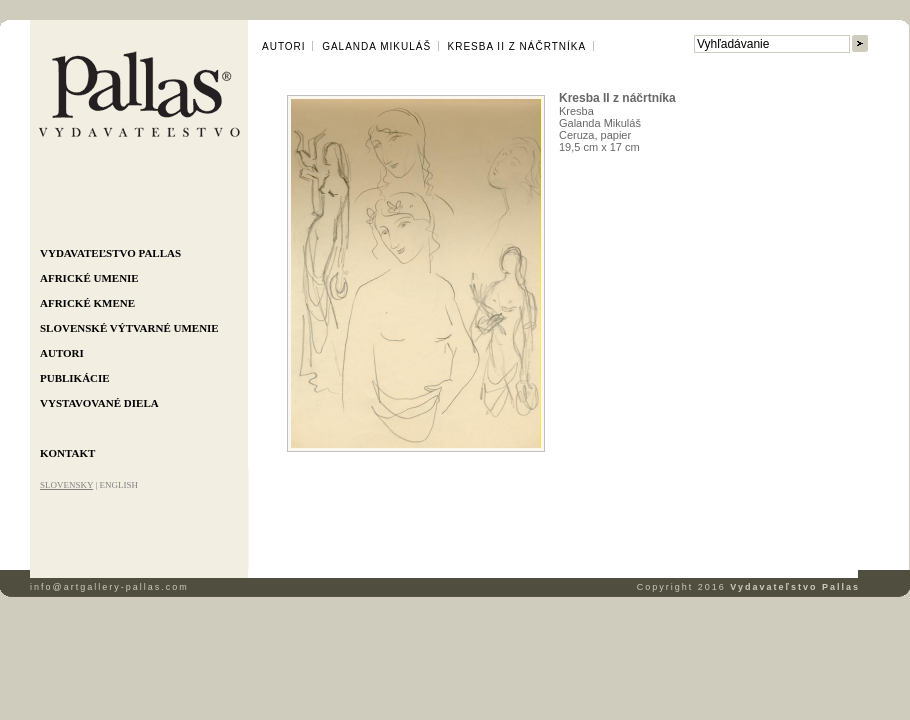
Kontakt (67, 453)
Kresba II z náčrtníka (517, 46)
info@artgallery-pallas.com (109, 587)
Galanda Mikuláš (376, 46)
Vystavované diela (99, 403)
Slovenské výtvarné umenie (129, 328)
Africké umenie (89, 278)
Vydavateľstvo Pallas (110, 253)
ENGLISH (118, 485)
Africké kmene (87, 303)
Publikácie (75, 378)
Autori (62, 353)
